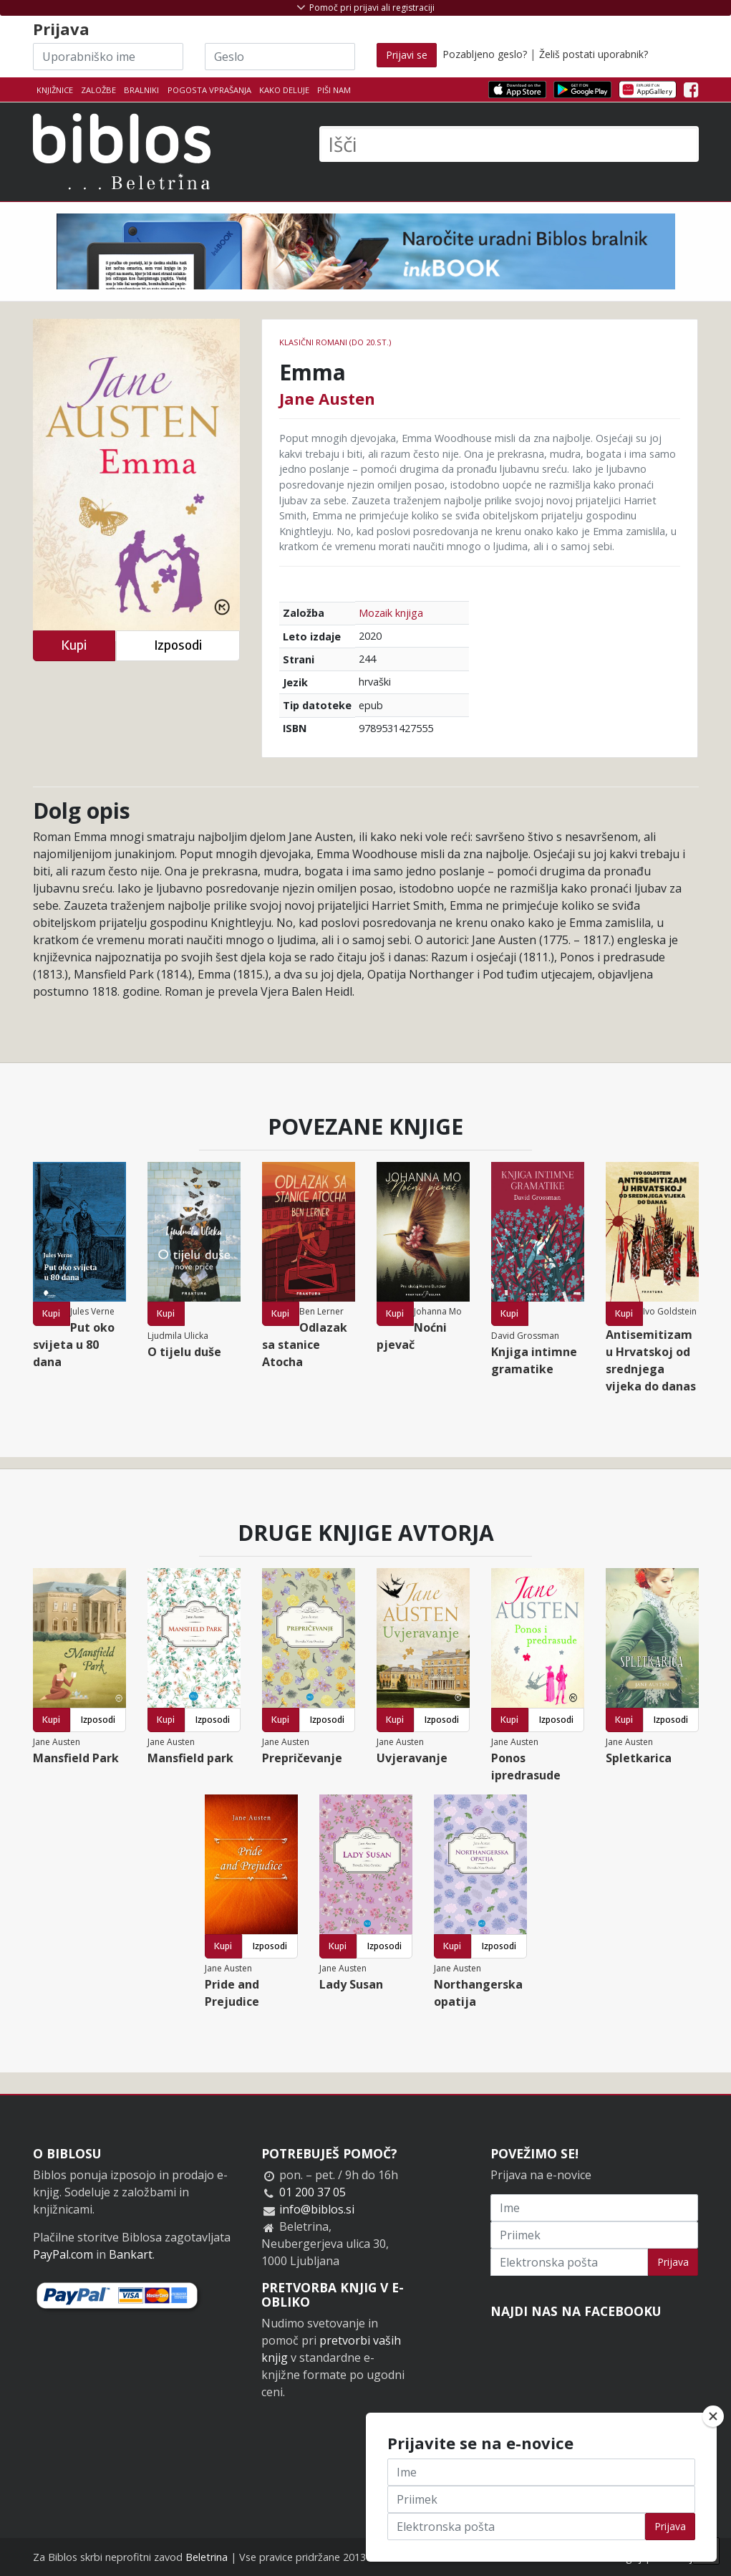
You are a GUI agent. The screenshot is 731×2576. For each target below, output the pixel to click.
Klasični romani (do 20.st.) (335, 342)
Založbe (98, 90)
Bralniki (141, 90)
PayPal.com (63, 2254)
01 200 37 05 (312, 2192)
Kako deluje (284, 90)
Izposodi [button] (178, 645)
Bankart (131, 2254)
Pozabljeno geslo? (484, 54)
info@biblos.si (316, 2209)
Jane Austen (327, 398)
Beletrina (206, 2557)
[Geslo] (280, 56)
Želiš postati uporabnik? (593, 54)
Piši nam (334, 90)
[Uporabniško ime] (108, 56)
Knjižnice (55, 90)
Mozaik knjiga (391, 613)
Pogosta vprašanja (209, 90)
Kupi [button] (74, 645)
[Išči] (509, 144)
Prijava (673, 2262)
